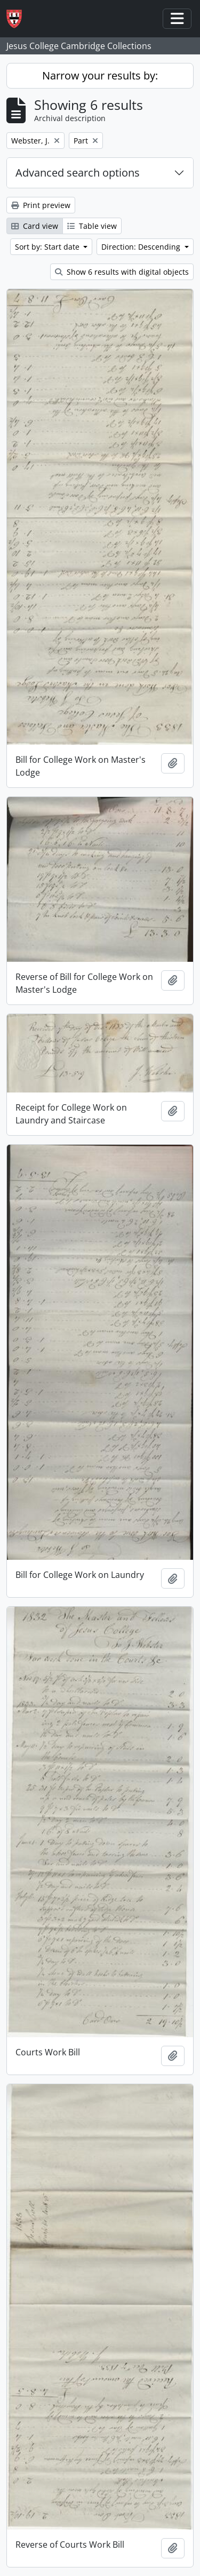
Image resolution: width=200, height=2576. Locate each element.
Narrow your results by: (100, 75)
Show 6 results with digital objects (122, 272)
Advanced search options (77, 172)
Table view (92, 226)
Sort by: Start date (48, 247)
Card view (34, 226)
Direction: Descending (141, 247)
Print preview (40, 205)
